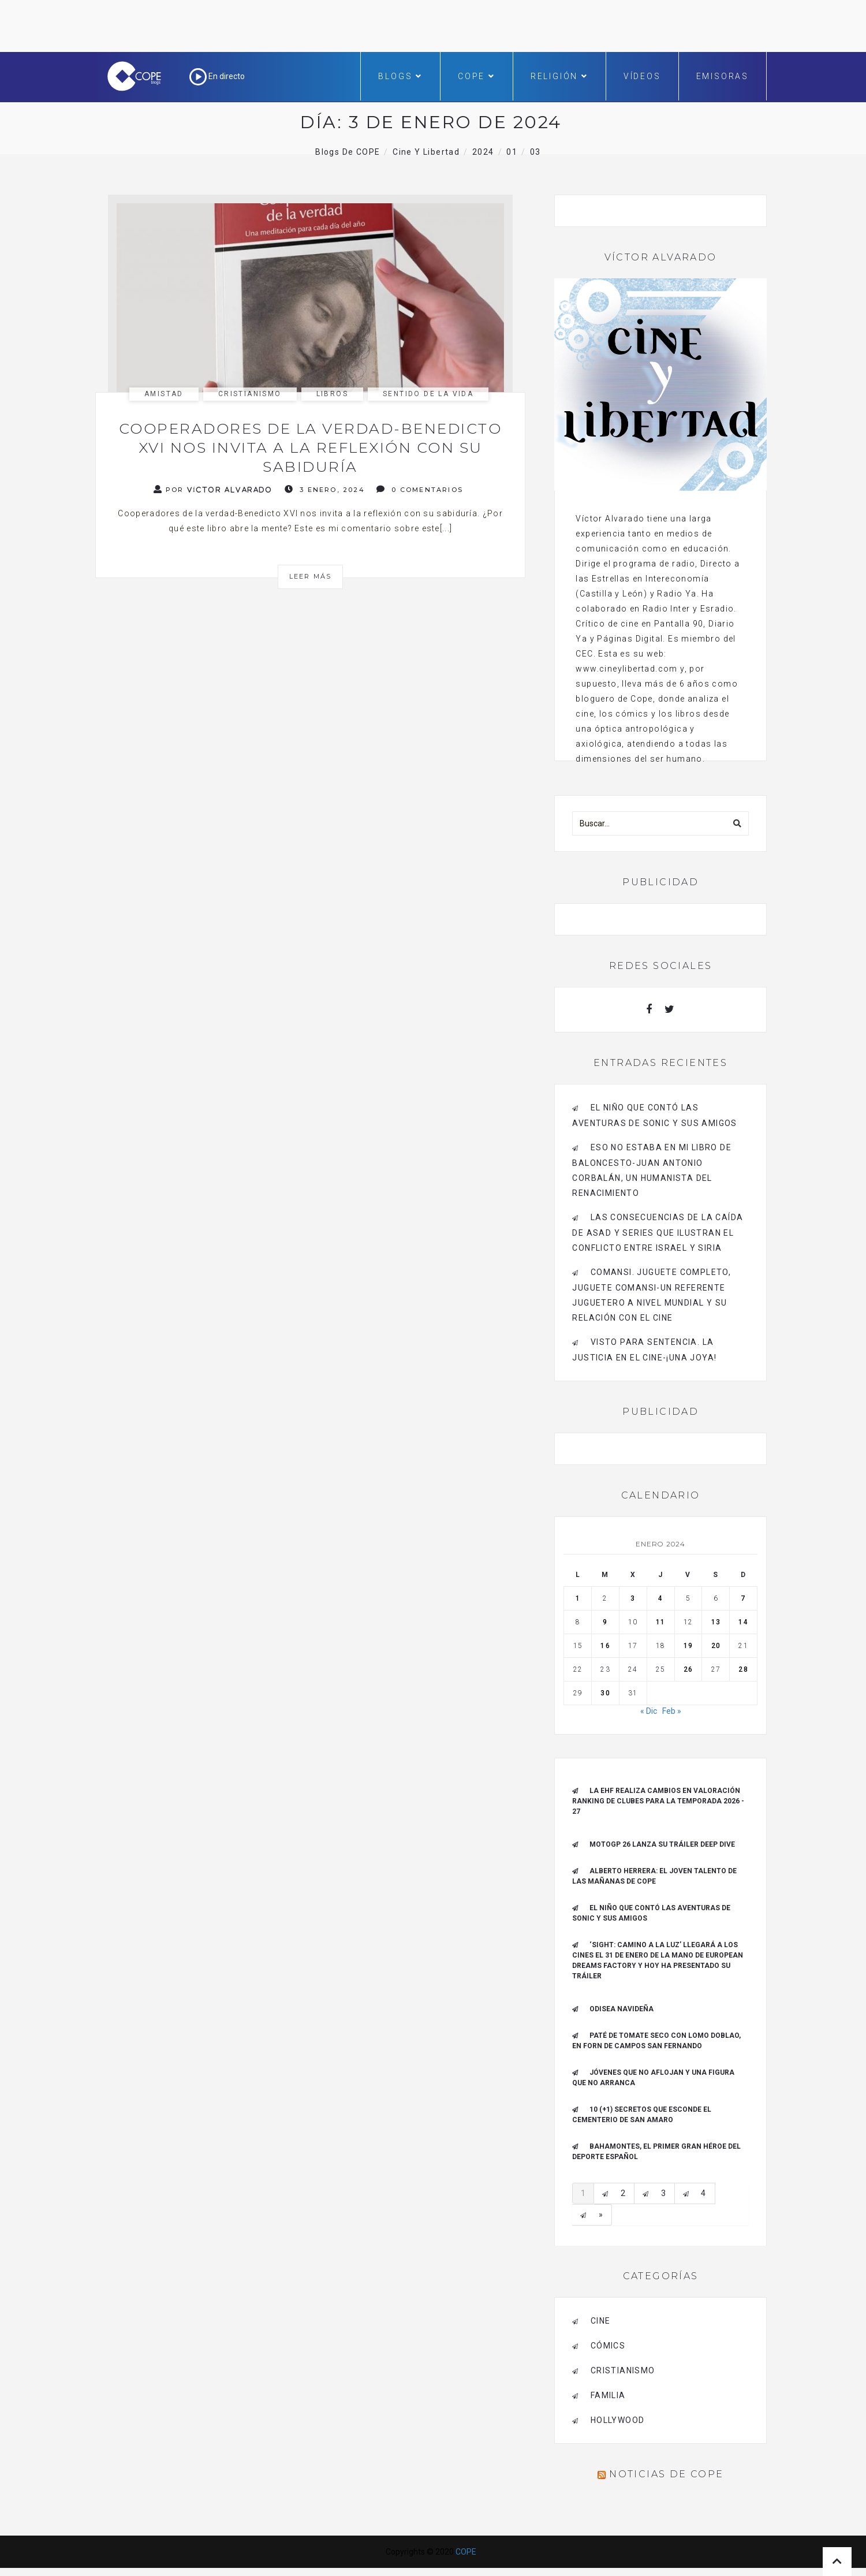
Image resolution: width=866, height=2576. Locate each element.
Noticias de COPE (666, 2474)
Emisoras (722, 76)
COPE (476, 76)
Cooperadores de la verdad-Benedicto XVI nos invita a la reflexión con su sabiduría (310, 447)
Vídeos (642, 76)
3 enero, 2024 (325, 489)
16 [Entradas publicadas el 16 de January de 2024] (605, 1646)
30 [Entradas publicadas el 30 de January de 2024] (605, 1693)
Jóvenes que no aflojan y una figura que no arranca (653, 2077)
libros (332, 394)
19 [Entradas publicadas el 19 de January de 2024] (688, 1646)
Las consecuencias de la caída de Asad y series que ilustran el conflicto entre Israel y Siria (657, 1232)
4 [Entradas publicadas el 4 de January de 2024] (660, 1598)
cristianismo (250, 394)
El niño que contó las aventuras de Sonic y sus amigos (651, 1913)
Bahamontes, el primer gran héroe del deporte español (656, 2151)
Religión (559, 76)
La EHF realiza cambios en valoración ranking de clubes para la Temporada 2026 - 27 (658, 1801)
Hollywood (618, 2420)
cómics (608, 2345)
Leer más (310, 576)
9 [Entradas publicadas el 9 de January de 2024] (605, 1622)
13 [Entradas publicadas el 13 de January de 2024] (716, 1622)
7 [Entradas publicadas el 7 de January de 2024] (743, 1598)
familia (608, 2395)
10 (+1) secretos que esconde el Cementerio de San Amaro (641, 2114)
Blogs (400, 76)
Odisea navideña (621, 2009)
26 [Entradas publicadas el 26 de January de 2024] (688, 1669)
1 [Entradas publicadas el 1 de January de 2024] (578, 1598)
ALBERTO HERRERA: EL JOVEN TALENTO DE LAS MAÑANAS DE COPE (654, 1876)
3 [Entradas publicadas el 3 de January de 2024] (632, 1598)
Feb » (671, 1711)
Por (213, 489)
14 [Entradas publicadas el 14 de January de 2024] (743, 1622)
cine (601, 2320)
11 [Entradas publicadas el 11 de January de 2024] (660, 1622)
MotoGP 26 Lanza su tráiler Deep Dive (662, 1844)
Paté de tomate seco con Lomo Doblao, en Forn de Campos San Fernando (656, 2040)
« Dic (648, 1711)
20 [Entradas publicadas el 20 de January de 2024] (716, 1646)
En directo (217, 76)
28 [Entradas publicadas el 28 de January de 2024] (743, 1669)
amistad (164, 394)
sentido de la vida (428, 394)
